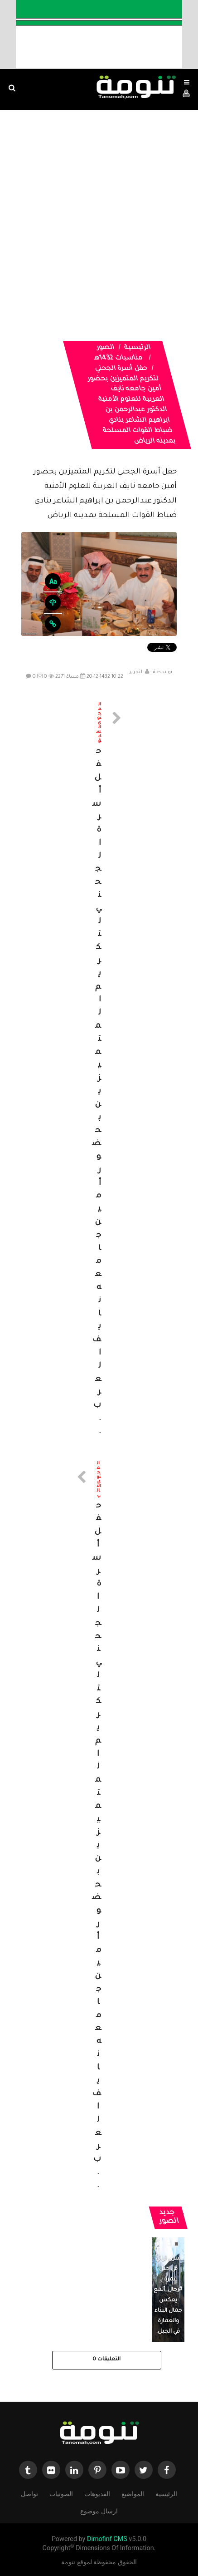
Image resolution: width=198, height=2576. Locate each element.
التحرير (136, 672)
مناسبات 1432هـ (118, 358)
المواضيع (132, 2493)
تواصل (29, 2493)
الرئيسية (137, 348)
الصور (105, 348)
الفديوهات (97, 2493)
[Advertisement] (99, 213)
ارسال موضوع (98, 2510)
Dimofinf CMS (107, 2539)
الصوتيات (61, 2493)
